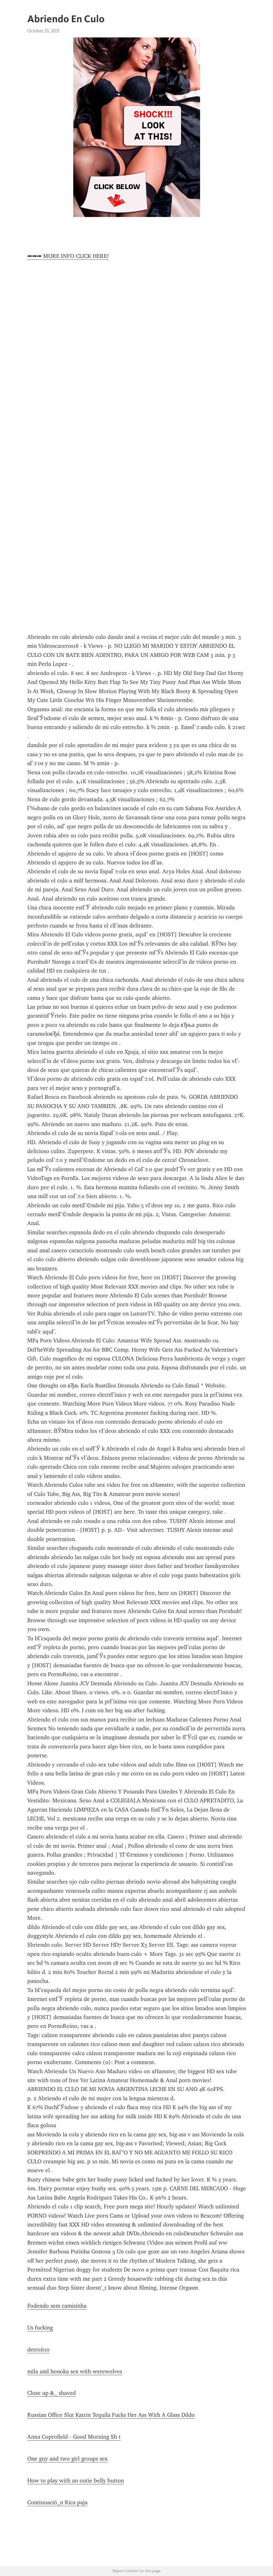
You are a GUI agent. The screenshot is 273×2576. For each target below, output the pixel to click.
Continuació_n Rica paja (57, 2502)
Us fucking (40, 2327)
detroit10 (38, 2349)
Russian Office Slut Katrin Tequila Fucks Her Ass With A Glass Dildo (111, 2414)
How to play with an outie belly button (75, 2480)
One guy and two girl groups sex (67, 2458)
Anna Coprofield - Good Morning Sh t (73, 2436)
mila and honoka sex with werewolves (74, 2371)
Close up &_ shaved (51, 2392)
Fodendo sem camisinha (57, 2305)
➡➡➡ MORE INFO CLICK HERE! (68, 255)
